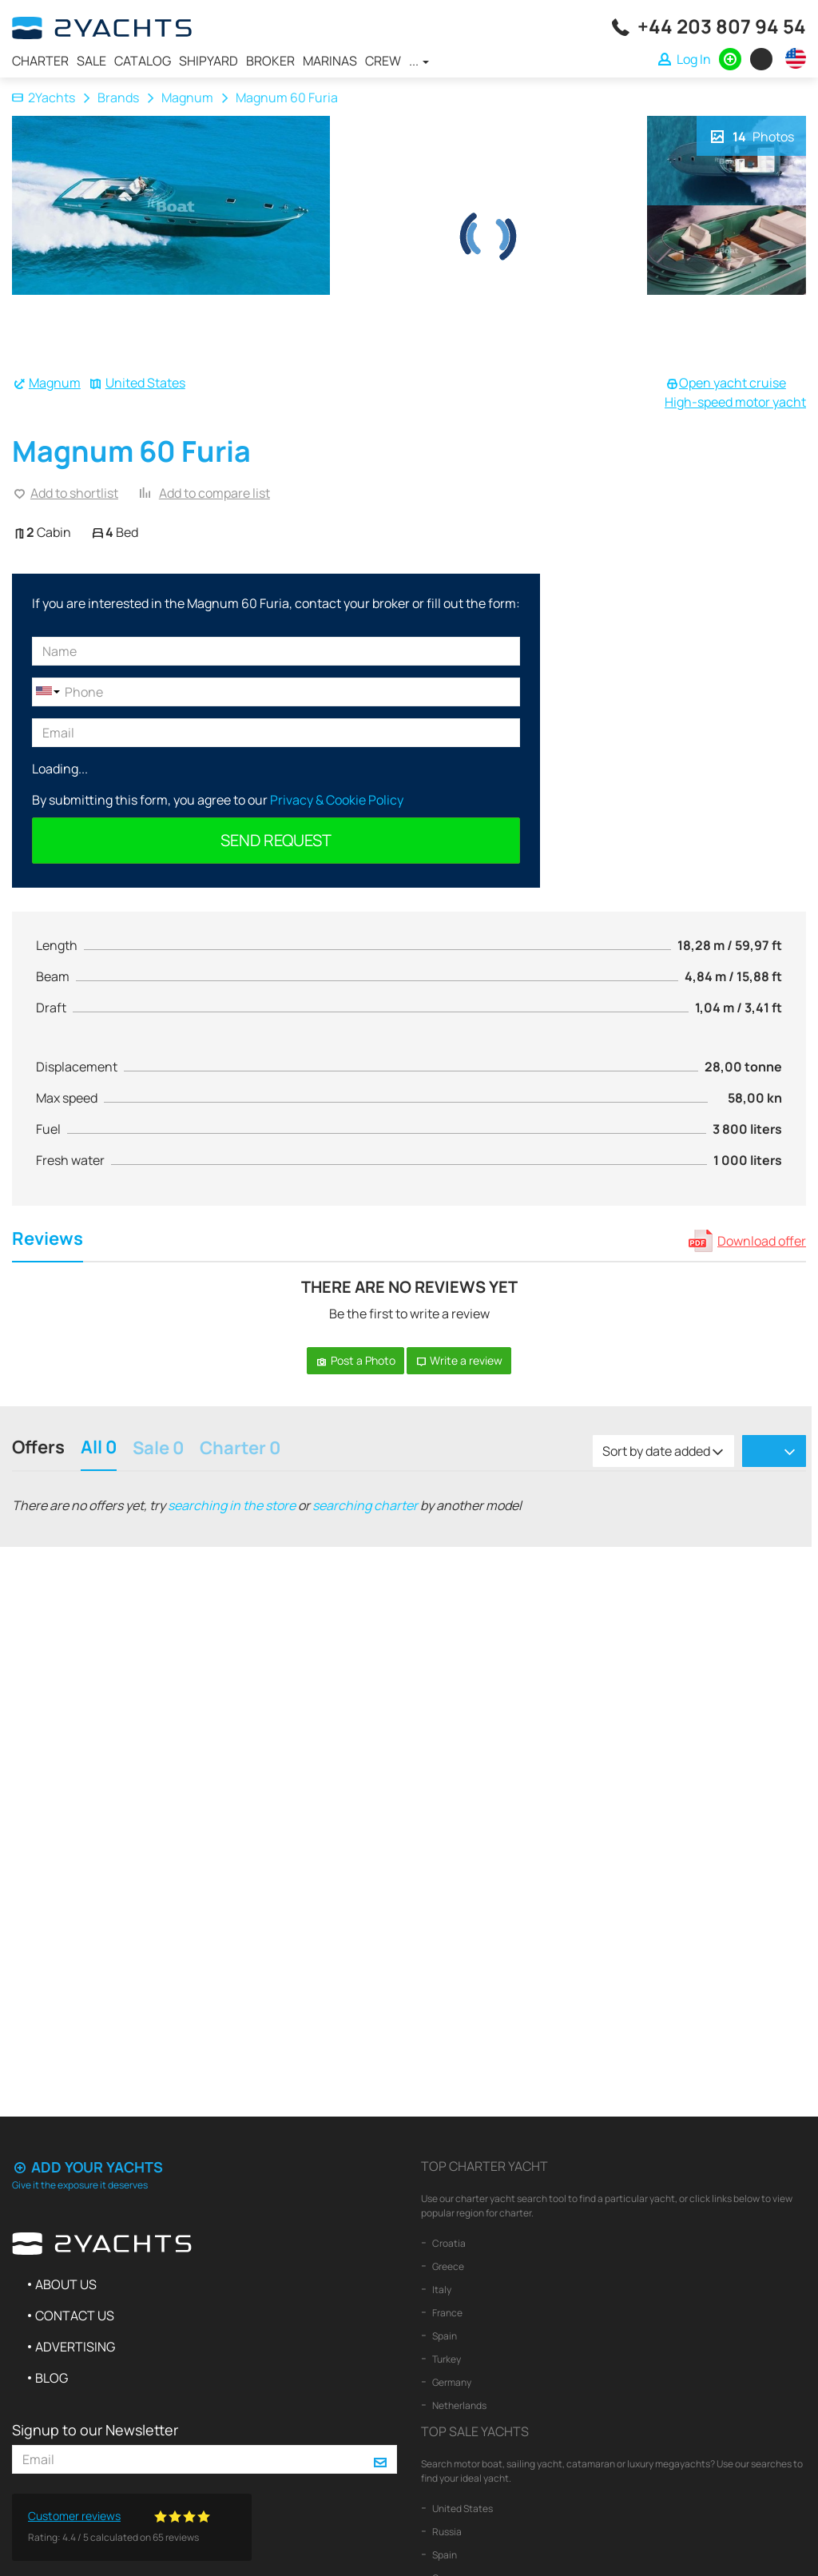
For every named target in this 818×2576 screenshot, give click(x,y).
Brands (118, 97)
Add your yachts (87, 2166)
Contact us (74, 2315)
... (419, 61)
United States (145, 383)
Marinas (330, 61)
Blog (51, 2378)
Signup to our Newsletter (95, 2429)
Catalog (142, 61)
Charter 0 (240, 1449)
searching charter (365, 1505)
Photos (751, 135)
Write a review (459, 1360)
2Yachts (43, 97)
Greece (447, 2266)
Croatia (448, 2243)
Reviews (47, 1240)
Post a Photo (355, 1360)
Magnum (187, 97)
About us (66, 2284)
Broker (270, 61)
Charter (40, 61)
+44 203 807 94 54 (721, 26)
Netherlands (458, 2405)
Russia (446, 2531)
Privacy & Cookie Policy (336, 800)
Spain (444, 2336)
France (447, 2313)
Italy (441, 2289)
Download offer (761, 1241)
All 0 (99, 1449)
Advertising (75, 2346)
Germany (451, 2382)
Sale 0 (158, 1449)
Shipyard (208, 61)
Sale (91, 61)
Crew (383, 61)
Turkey (446, 2359)
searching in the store (232, 1505)
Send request (276, 840)
